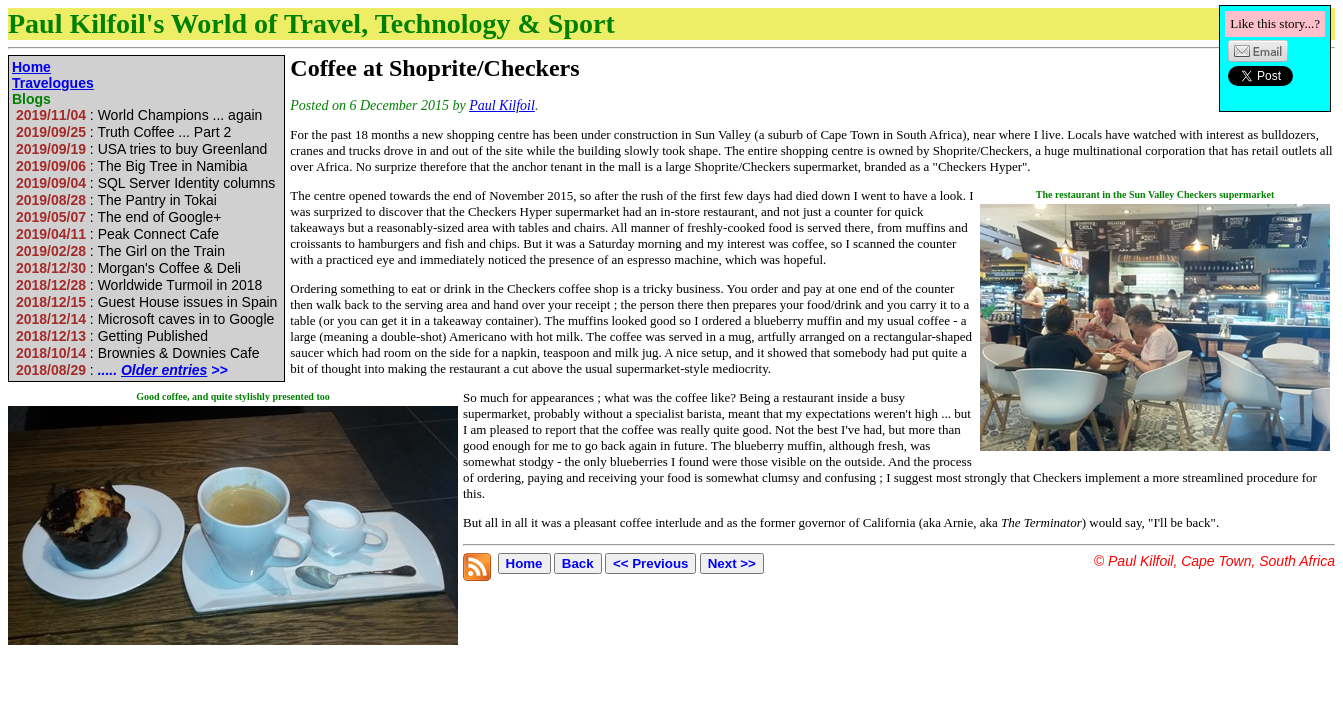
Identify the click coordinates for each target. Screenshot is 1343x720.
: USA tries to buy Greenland (141, 149)
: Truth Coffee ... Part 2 (123, 132)
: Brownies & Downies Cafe (137, 353)
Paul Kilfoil (502, 105)
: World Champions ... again (139, 115)
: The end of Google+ (118, 217)
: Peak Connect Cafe (117, 234)
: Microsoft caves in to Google (145, 319)
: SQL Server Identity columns (145, 183)
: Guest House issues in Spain (146, 302)
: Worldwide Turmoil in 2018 (139, 285)
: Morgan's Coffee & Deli (128, 268)
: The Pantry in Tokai (116, 200)
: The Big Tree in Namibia (131, 166)
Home (31, 67)
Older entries (164, 370)
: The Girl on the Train (120, 251)
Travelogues (53, 83)
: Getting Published (112, 336)
